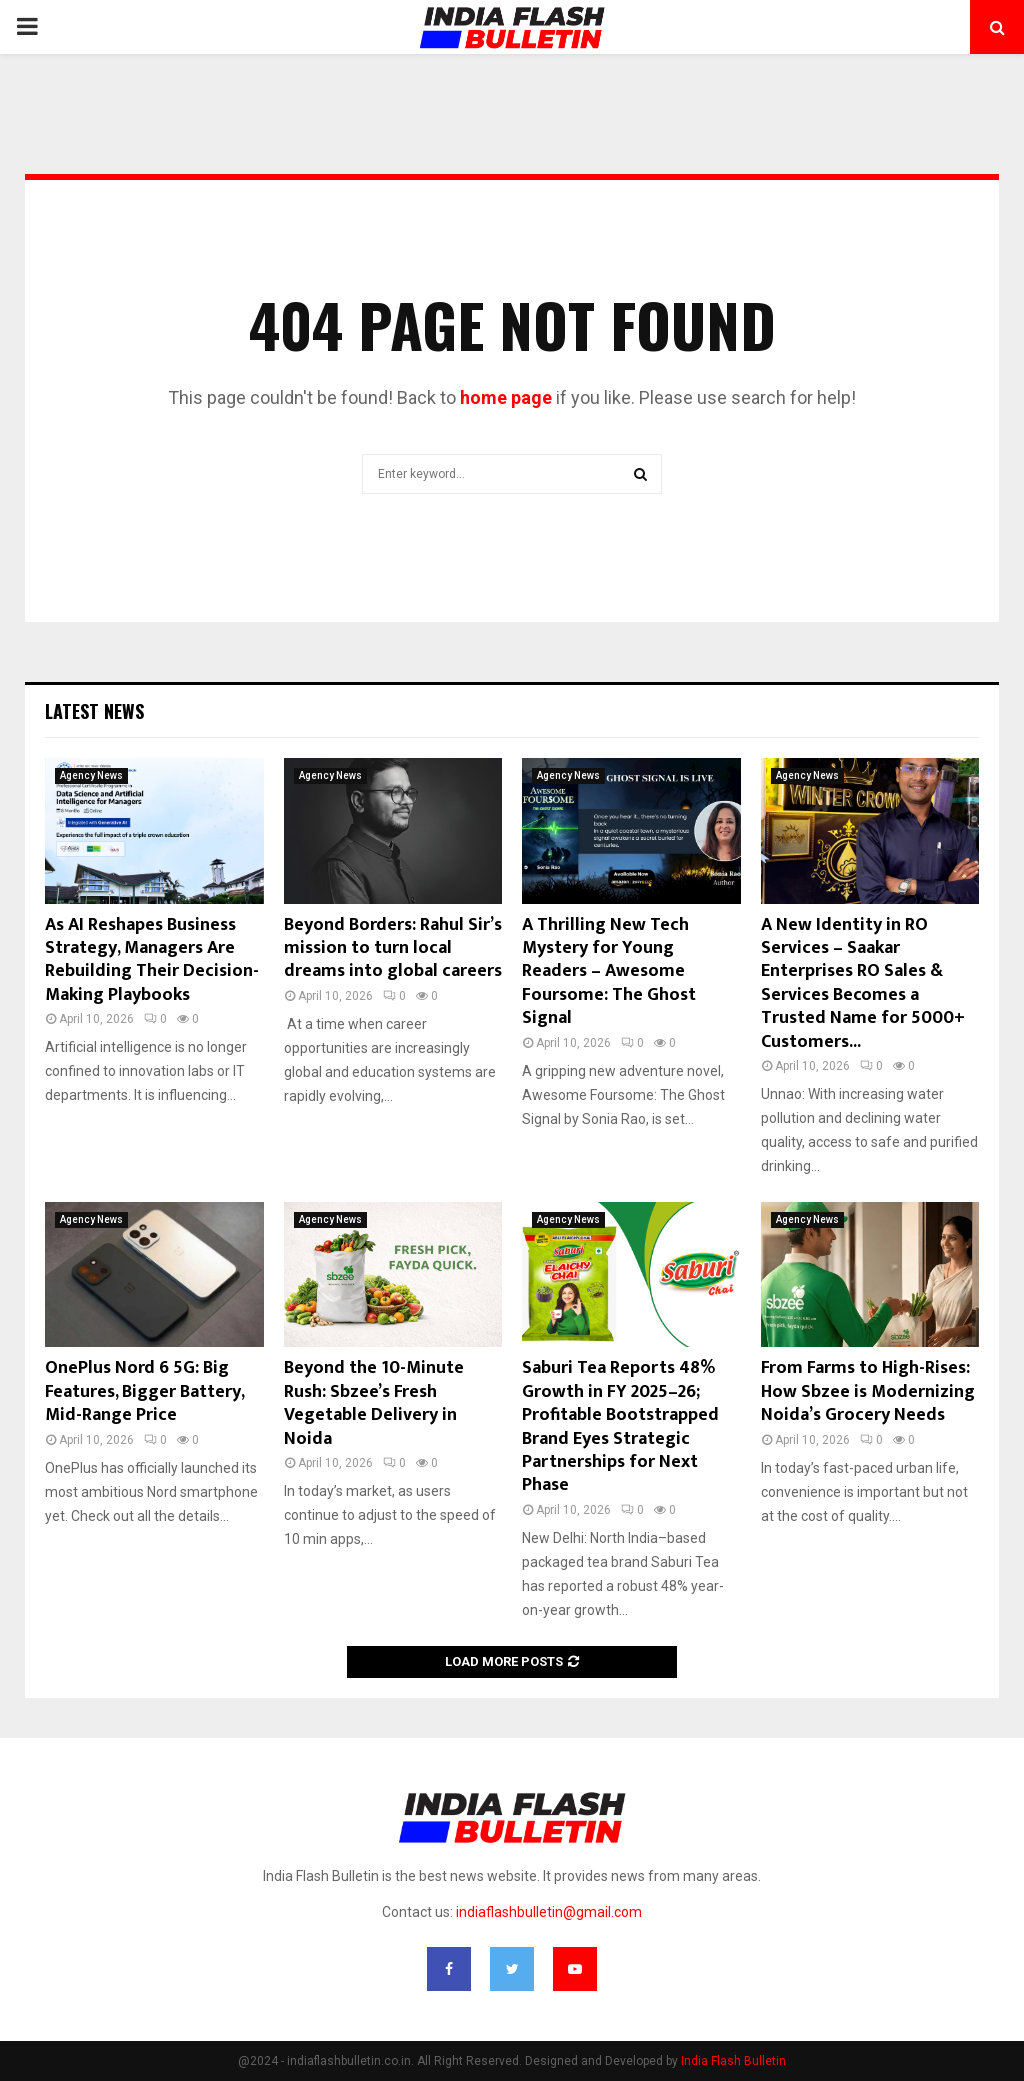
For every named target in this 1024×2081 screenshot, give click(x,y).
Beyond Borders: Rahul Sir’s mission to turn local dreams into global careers (393, 948)
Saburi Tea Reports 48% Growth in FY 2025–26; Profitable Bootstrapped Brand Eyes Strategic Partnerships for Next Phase (620, 1426)
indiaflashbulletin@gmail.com (549, 1912)
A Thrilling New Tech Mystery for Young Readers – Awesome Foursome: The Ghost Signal (609, 972)
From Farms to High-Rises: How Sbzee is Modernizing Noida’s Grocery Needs (868, 1391)
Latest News (94, 711)
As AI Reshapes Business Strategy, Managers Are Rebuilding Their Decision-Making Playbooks (152, 960)
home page (506, 397)
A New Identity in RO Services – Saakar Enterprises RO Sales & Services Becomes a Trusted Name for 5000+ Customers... (863, 983)
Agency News (91, 775)
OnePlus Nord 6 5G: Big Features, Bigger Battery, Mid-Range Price (144, 1391)
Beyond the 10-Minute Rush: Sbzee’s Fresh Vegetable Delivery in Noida (374, 1403)
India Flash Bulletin (733, 2061)
